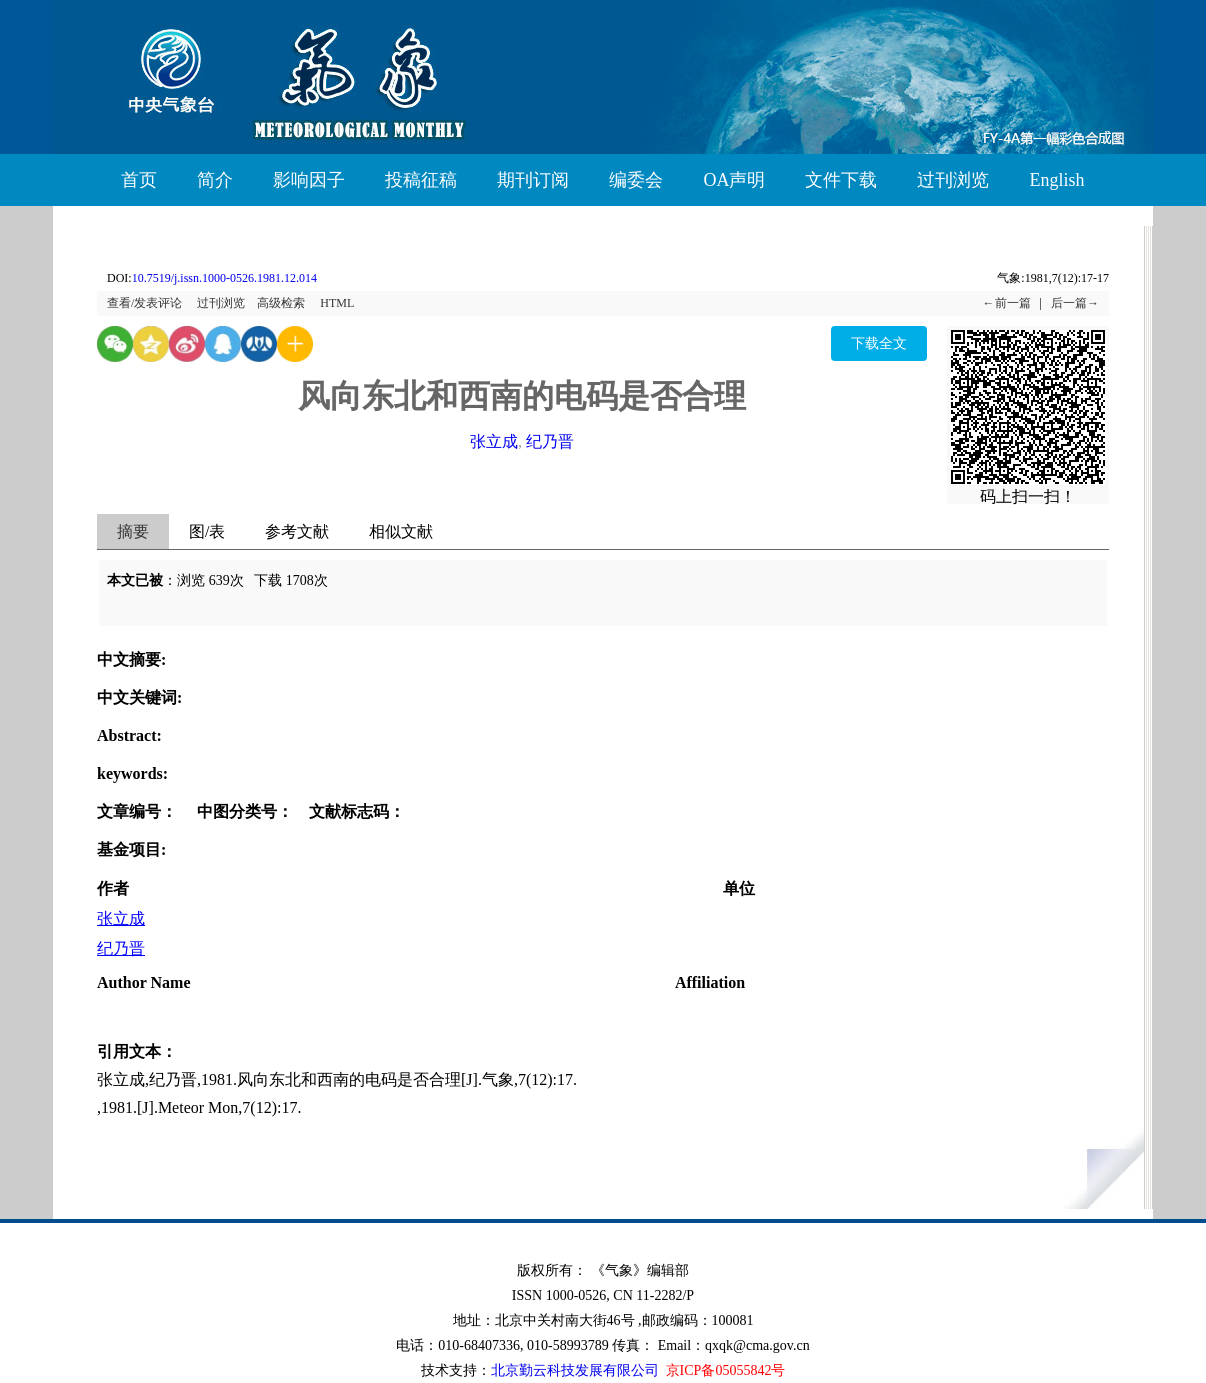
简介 (215, 180)
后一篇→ (1075, 303)
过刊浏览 (953, 180)
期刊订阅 (533, 180)
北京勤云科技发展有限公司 (575, 1370)
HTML (337, 303)
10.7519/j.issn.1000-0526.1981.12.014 (224, 278)
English (1056, 180)
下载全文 (879, 343)
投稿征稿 (421, 180)
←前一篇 (1007, 303)
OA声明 (734, 180)
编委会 (636, 180)
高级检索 (281, 303)
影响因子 (309, 180)
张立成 (494, 441)
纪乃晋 (550, 441)
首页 (139, 180)
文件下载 (841, 180)
